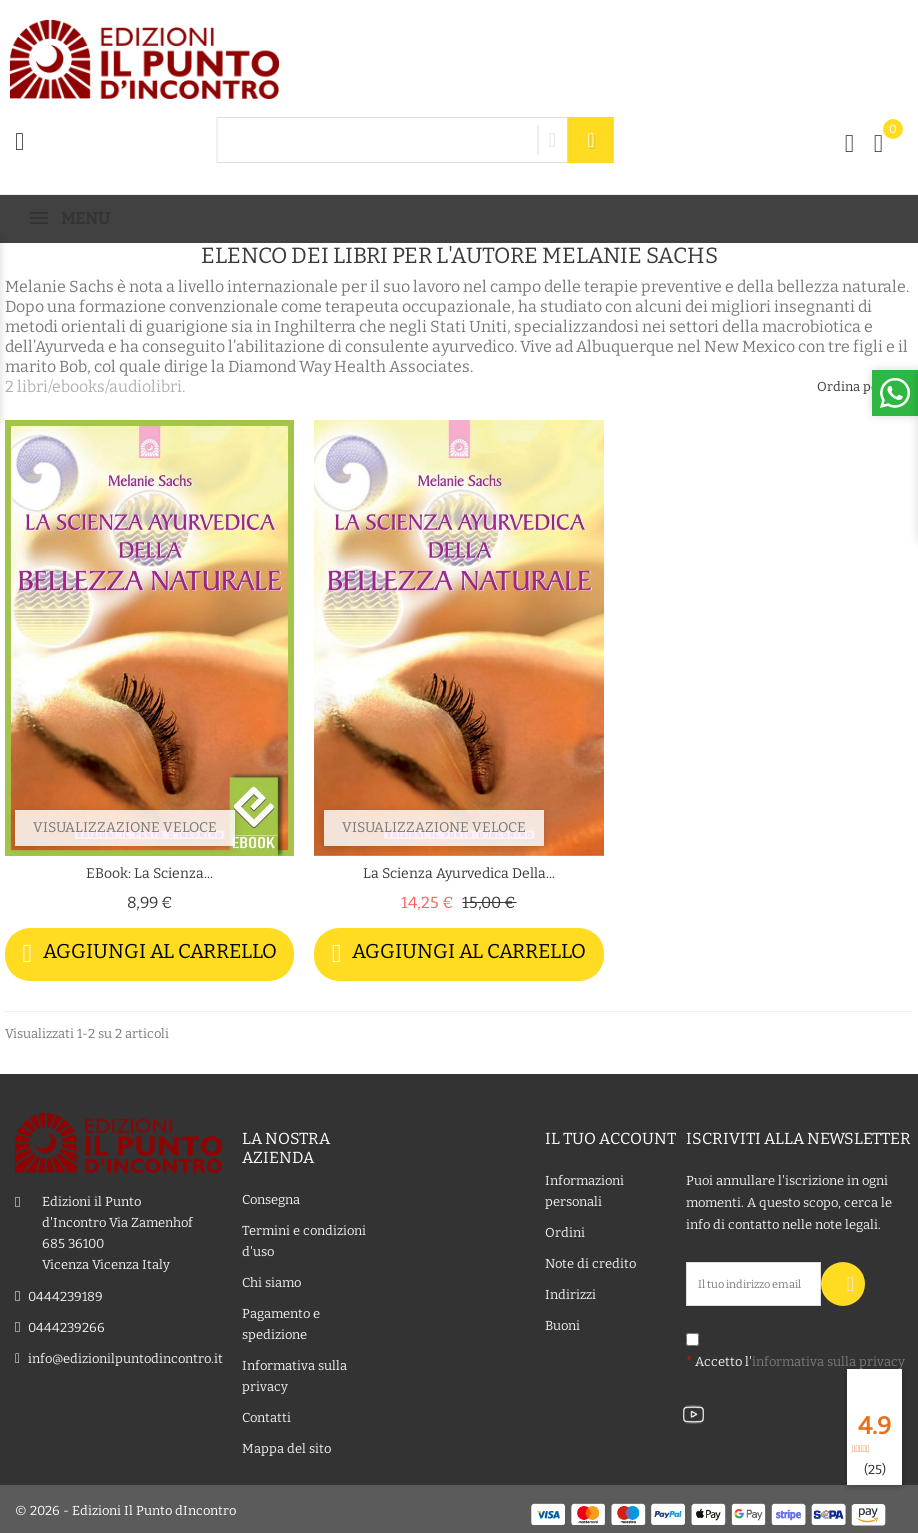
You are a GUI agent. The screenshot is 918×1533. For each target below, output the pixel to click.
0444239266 (66, 1324)
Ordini (565, 1229)
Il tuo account (610, 1135)
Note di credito (590, 1260)
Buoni (562, 1322)
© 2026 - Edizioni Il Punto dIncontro (125, 1507)
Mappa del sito (286, 1445)
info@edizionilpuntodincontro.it (125, 1355)
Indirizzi (570, 1291)
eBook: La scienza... (149, 873)
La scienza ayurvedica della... (459, 873)
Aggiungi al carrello (149, 953)
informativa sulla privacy (828, 1358)
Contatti (266, 1414)
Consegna (271, 1196)
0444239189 (65, 1293)
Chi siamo (271, 1279)
